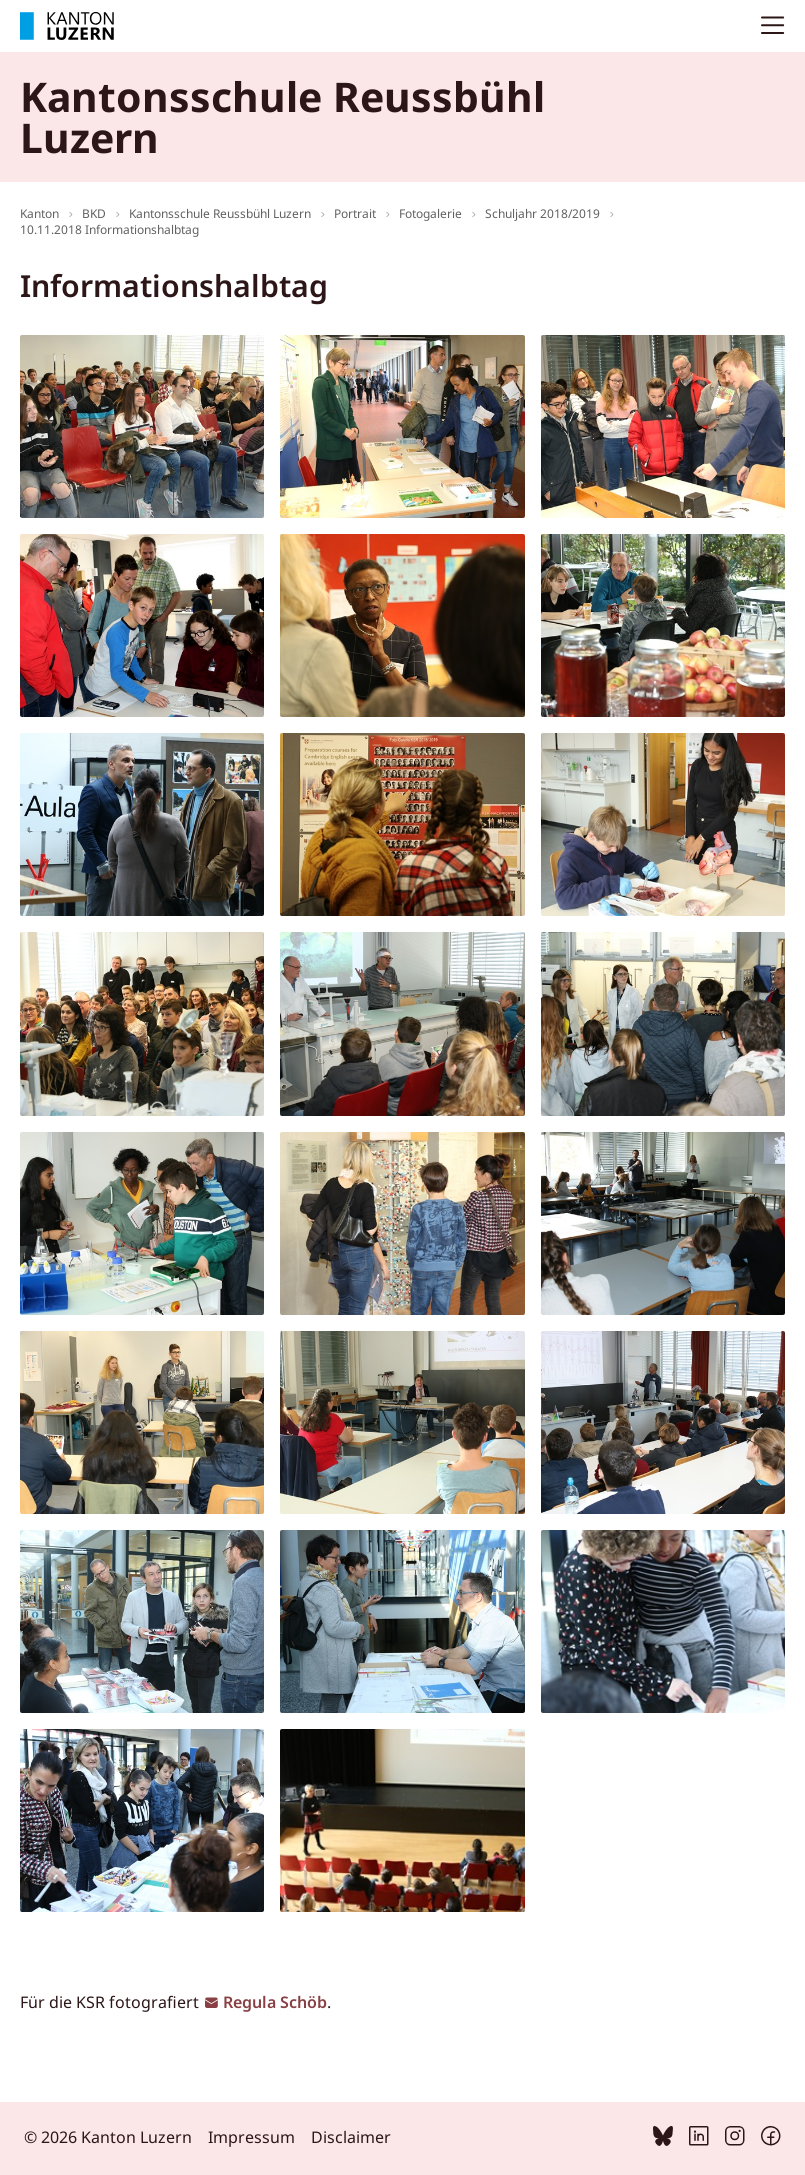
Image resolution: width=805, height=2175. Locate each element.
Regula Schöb (275, 2002)
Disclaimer (351, 2137)
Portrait (355, 213)
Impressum (251, 2137)
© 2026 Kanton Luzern (108, 2137)
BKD (94, 213)
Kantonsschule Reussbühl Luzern (220, 213)
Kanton (39, 213)
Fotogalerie (430, 213)
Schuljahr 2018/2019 (542, 213)
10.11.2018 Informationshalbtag (109, 229)
